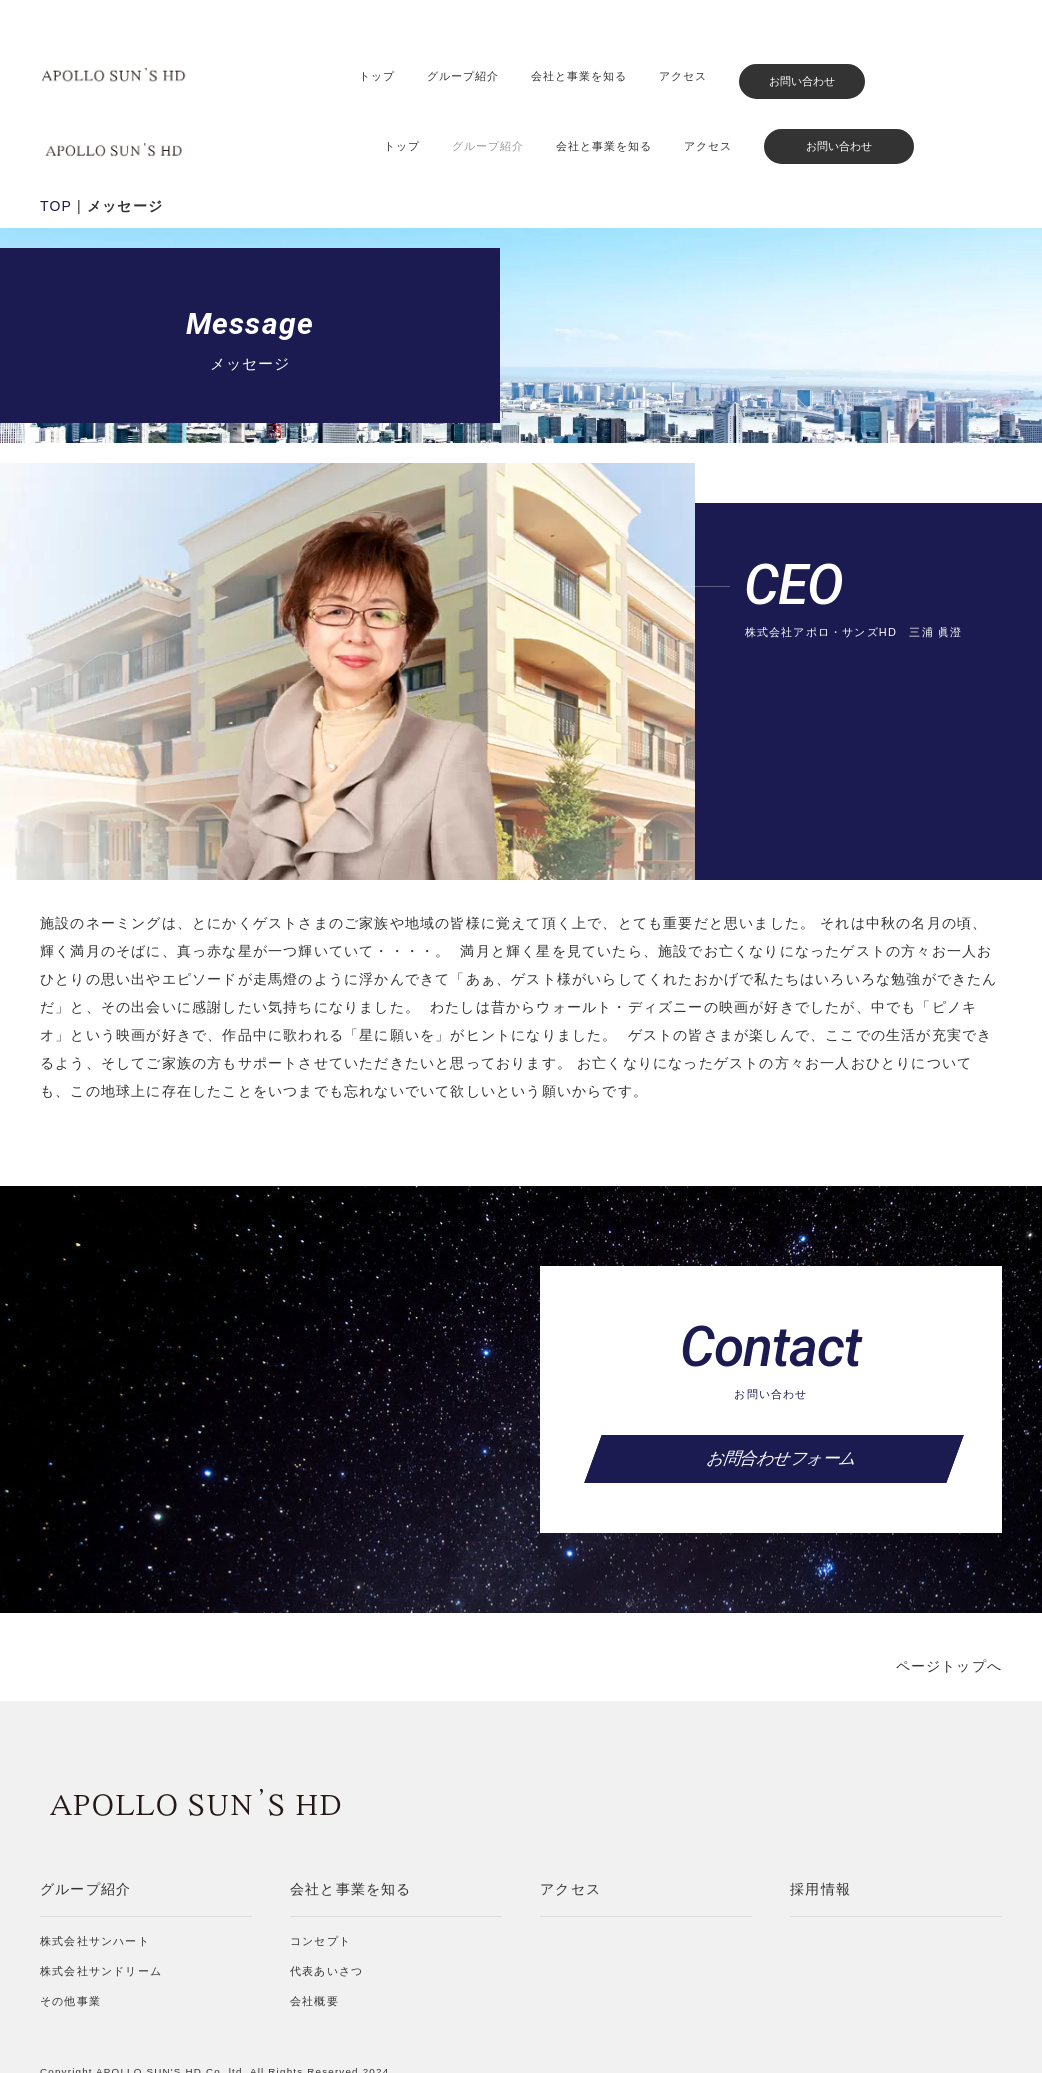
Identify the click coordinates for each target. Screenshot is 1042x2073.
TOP (56, 135)
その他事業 (70, 1930)
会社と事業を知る (579, 76)
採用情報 (820, 1818)
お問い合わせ (802, 81)
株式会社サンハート (95, 1870)
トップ (377, 76)
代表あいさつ (326, 1900)
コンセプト (320, 1870)
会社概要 (314, 1930)
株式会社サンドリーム (101, 1900)
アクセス (683, 76)
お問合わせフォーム (774, 1387)
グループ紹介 (463, 76)
